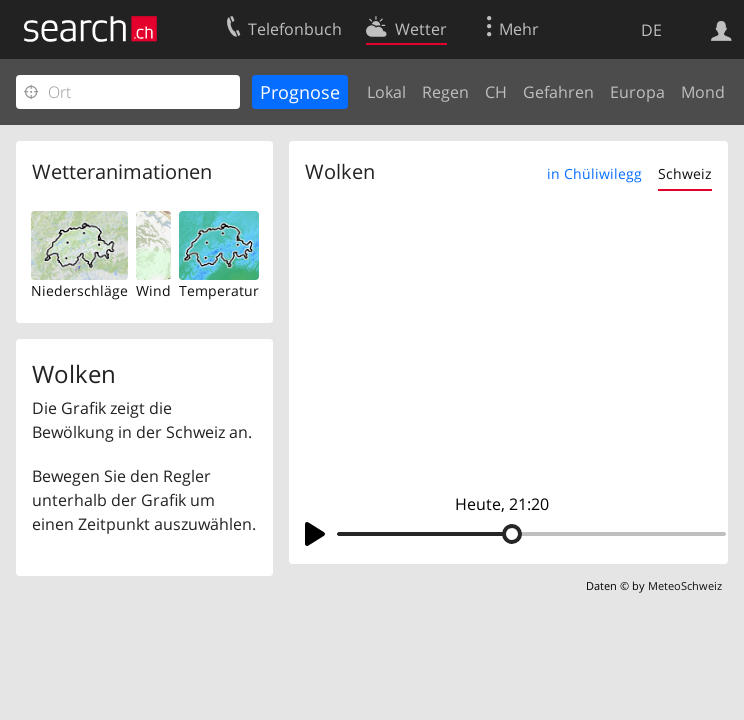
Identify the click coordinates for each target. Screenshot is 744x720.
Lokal (386, 92)
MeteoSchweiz (685, 585)
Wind (153, 290)
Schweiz (685, 173)
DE (651, 30)
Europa (637, 92)
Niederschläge (79, 290)
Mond (703, 92)
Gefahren (558, 92)
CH (496, 92)
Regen (445, 92)
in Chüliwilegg (594, 173)
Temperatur (219, 290)
